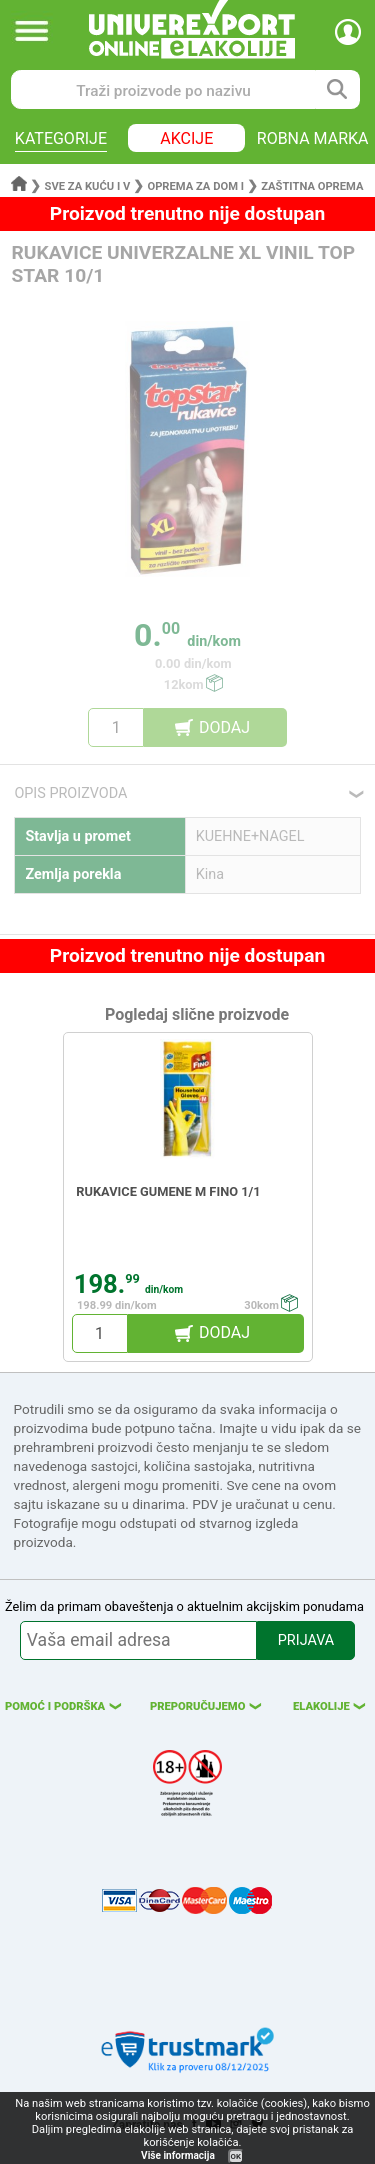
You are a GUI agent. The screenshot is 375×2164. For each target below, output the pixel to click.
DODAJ (224, 727)
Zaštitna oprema (312, 186)
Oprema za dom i (195, 186)
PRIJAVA (306, 1640)
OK (236, 2156)
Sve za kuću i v (88, 186)
